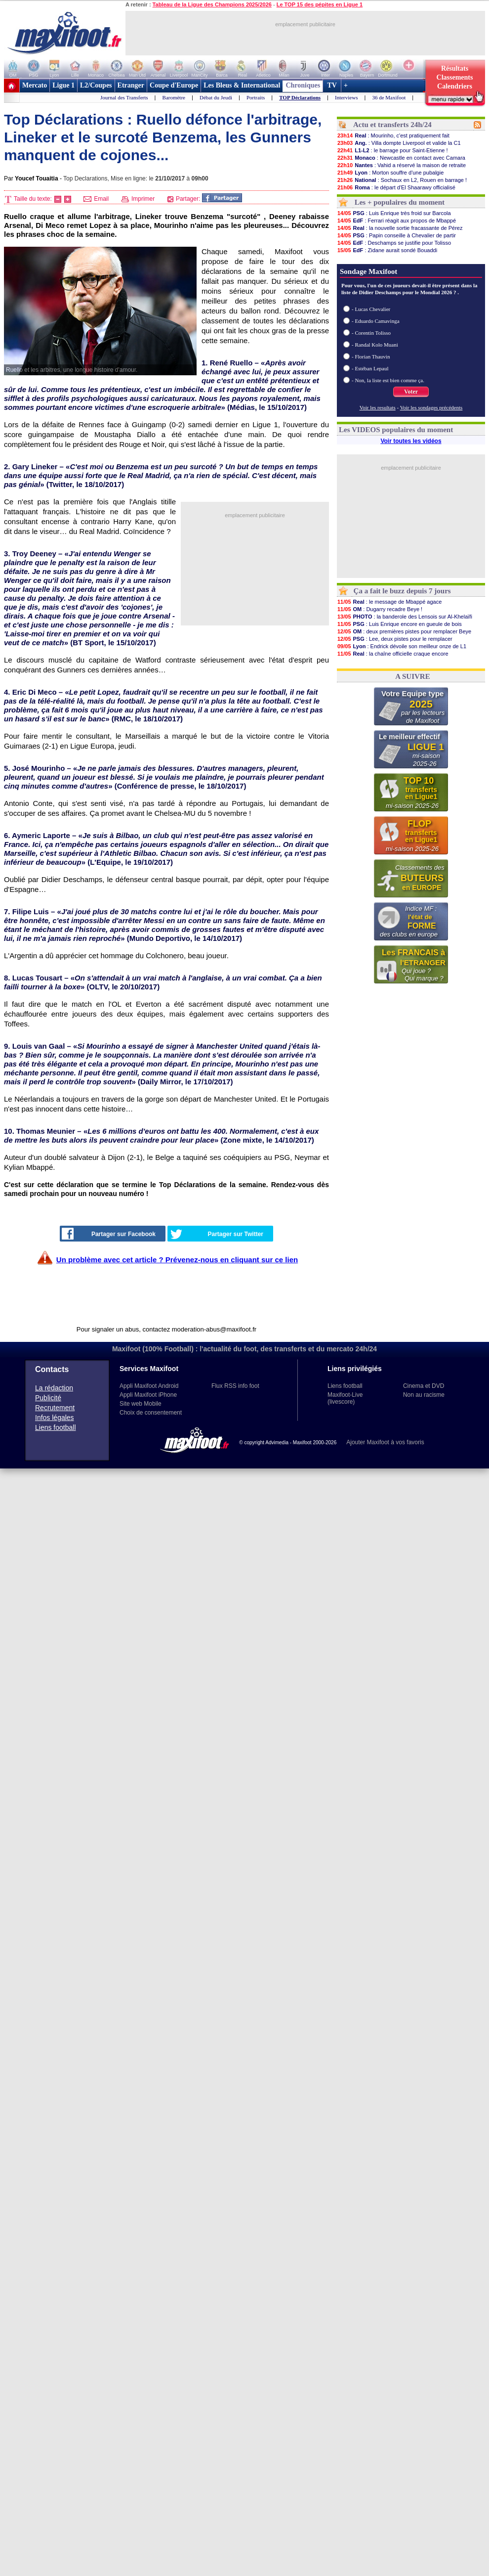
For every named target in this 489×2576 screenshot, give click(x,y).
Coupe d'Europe (174, 85)
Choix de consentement (151, 1412)
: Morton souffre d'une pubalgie (390, 173)
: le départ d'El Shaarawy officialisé (396, 187)
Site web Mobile (141, 1403)
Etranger (131, 85)
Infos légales (54, 1417)
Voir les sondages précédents (431, 407)
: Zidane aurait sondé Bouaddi (387, 250)
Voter (411, 391)
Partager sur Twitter (216, 1234)
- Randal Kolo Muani (375, 345)
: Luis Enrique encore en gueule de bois (399, 624)
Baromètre (174, 97)
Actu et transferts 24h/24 (392, 125)
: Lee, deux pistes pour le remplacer (394, 639)
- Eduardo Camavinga (376, 321)
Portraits (255, 97)
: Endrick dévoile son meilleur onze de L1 (401, 646)
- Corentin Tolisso (371, 333)
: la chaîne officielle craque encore (392, 654)
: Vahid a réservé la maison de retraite (401, 165)
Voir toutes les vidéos (410, 441)
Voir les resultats (378, 407)
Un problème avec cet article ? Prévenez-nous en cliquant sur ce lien (177, 1259)
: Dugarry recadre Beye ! (379, 609)
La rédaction (54, 1388)
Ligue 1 (63, 85)
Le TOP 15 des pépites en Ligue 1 (320, 4)
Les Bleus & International (242, 85)
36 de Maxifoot (389, 97)
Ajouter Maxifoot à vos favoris (385, 1442)
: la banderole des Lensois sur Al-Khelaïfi (404, 617)
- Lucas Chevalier (371, 309)
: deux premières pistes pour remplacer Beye (404, 631)
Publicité (48, 1398)
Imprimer (138, 198)
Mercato (34, 85)
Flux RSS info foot (235, 1385)
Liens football (55, 1427)
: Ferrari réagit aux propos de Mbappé (396, 220)
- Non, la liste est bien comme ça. (388, 380)
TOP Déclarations (300, 97)
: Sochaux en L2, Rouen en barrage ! (402, 180)
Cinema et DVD (423, 1385)
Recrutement (55, 1408)
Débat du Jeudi (216, 97)
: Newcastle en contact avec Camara (401, 158)
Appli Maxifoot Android (149, 1385)
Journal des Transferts (124, 97)
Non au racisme (424, 1394)
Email (96, 198)
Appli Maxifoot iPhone (148, 1394)
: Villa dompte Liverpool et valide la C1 (399, 143)
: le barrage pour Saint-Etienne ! (392, 150)
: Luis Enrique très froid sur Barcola (394, 213)
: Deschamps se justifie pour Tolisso (394, 243)
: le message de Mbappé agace (389, 602)
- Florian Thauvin (371, 356)
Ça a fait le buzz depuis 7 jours (402, 591)
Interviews (346, 97)
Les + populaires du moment (400, 202)
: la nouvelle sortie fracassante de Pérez (400, 228)
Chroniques (302, 85)
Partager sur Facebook (109, 1234)
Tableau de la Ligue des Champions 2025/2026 (212, 4)
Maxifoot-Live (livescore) (345, 1398)
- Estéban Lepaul (370, 368)
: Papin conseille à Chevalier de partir (396, 235)
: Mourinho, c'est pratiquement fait (393, 135)
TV (332, 85)
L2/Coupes (96, 85)
